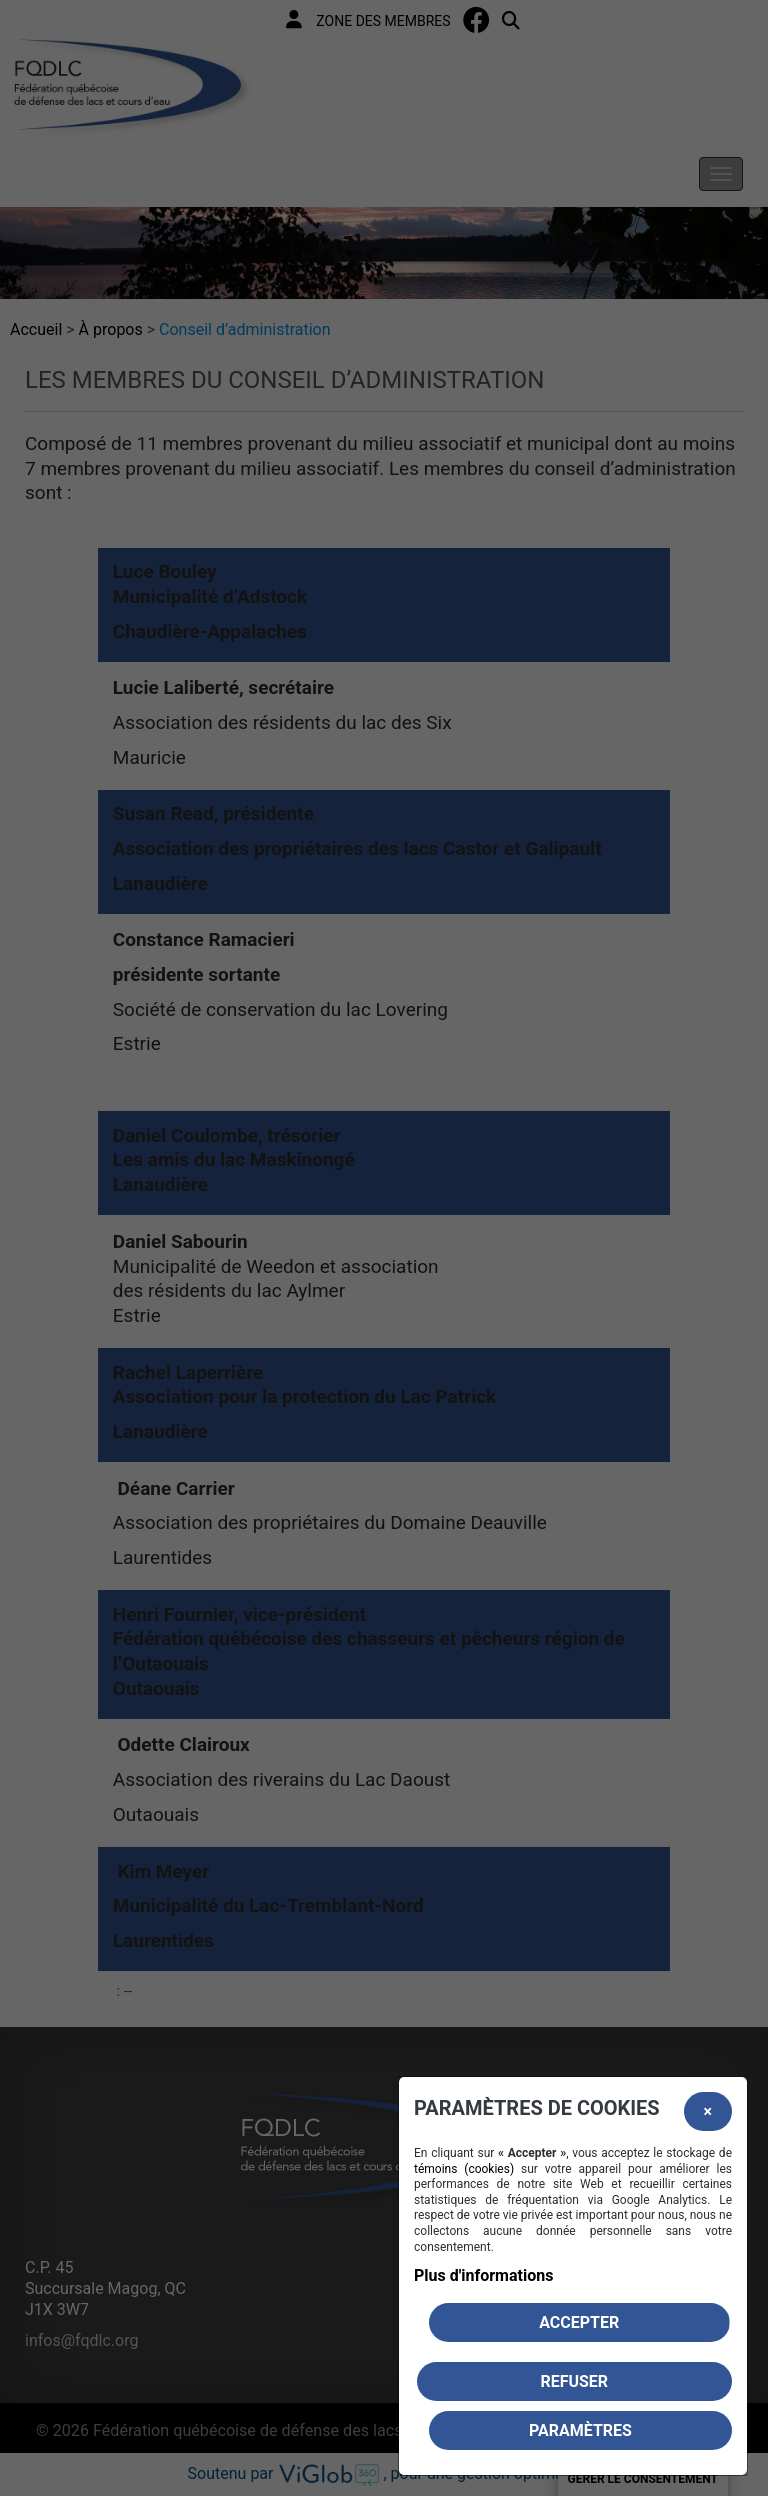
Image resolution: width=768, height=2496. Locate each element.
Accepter (579, 2322)
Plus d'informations (483, 2275)
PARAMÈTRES (580, 2430)
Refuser (574, 2381)
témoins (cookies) (464, 2169)
